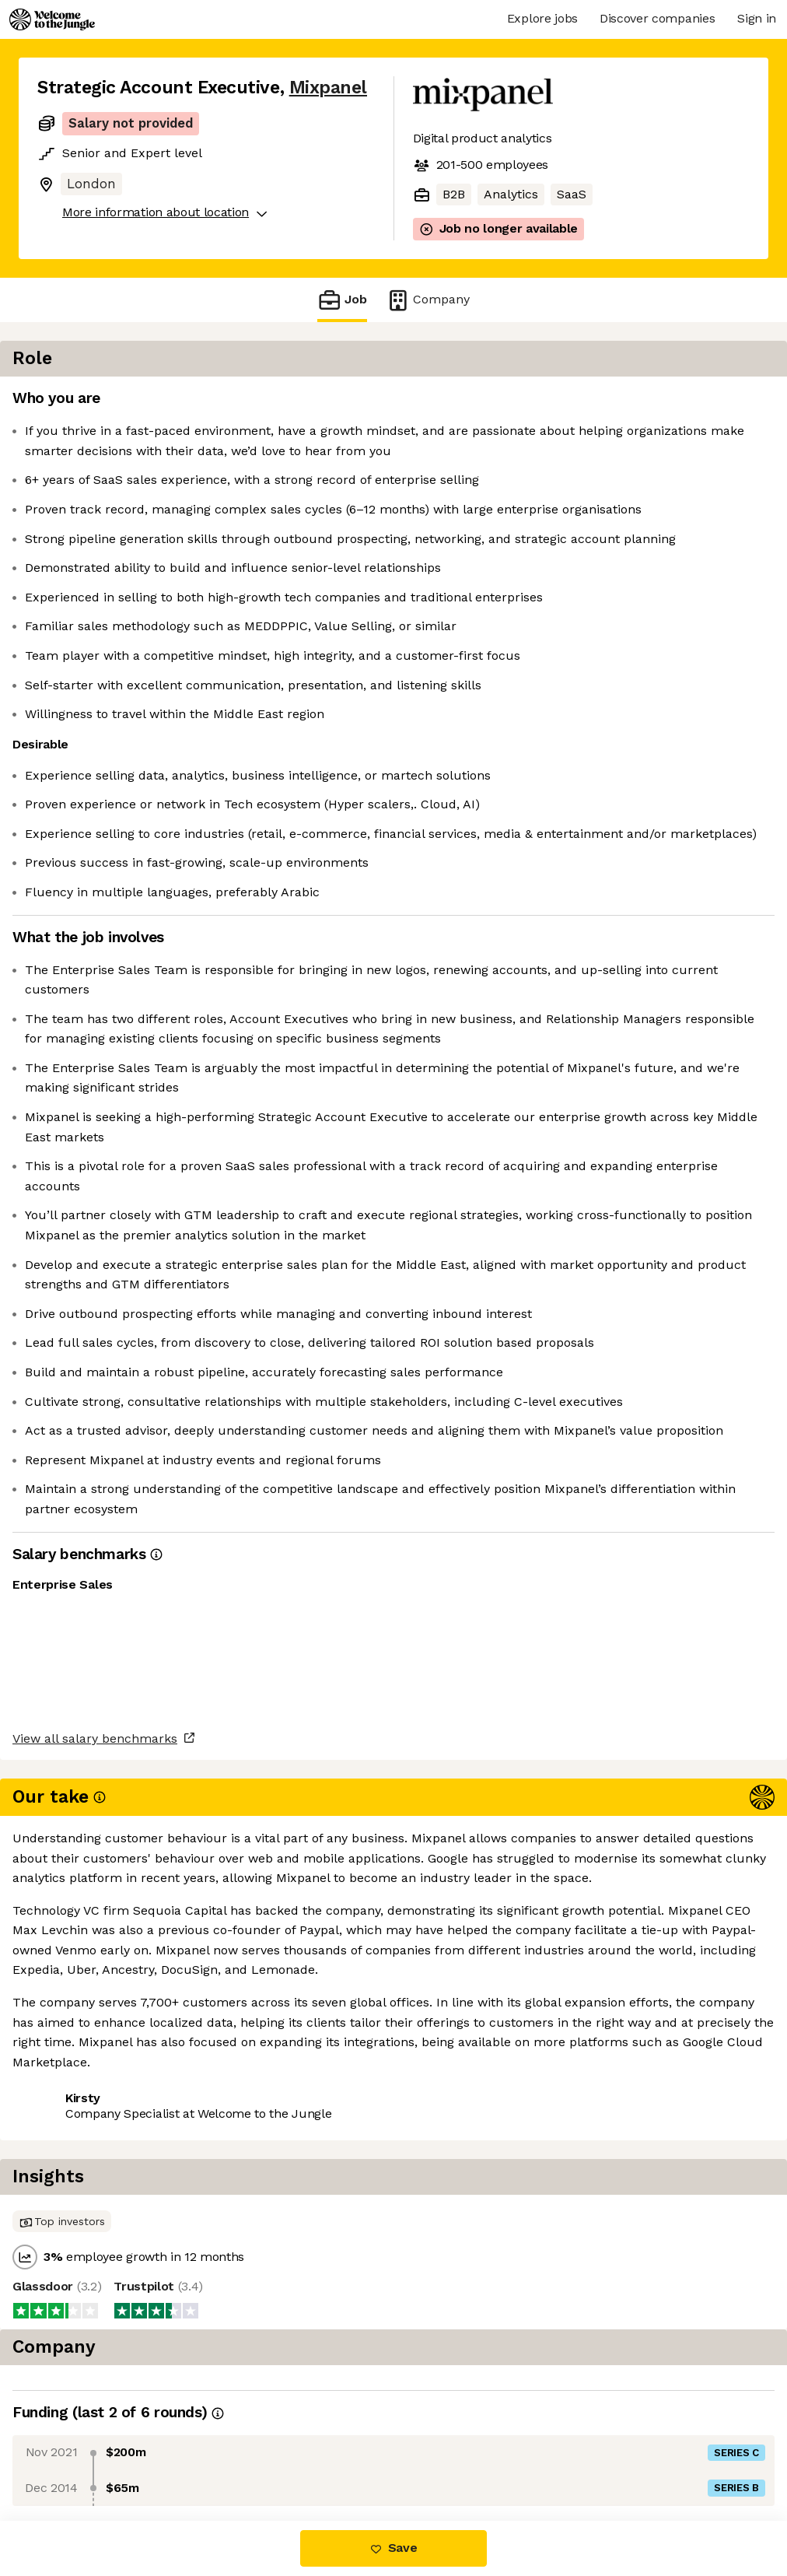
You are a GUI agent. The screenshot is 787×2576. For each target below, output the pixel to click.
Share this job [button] (80, 2455)
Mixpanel (328, 87)
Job (342, 300)
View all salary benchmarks (113, 2395)
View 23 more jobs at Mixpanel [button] (239, 2455)
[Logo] (52, 19)
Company (428, 300)
